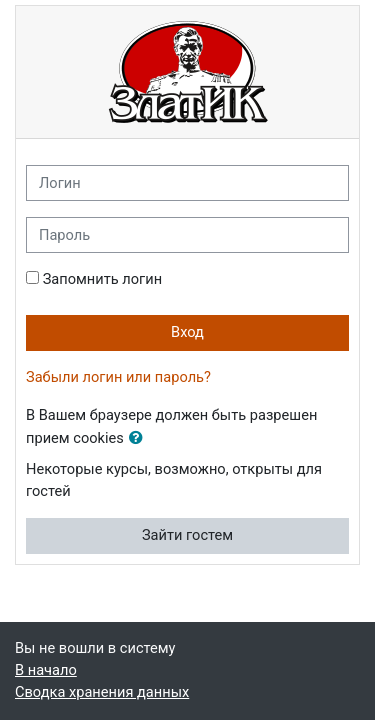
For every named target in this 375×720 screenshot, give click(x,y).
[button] (140, 439)
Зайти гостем (187, 535)
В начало (46, 670)
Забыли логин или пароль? (118, 377)
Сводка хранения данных (102, 692)
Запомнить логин (102, 279)
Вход (187, 332)
